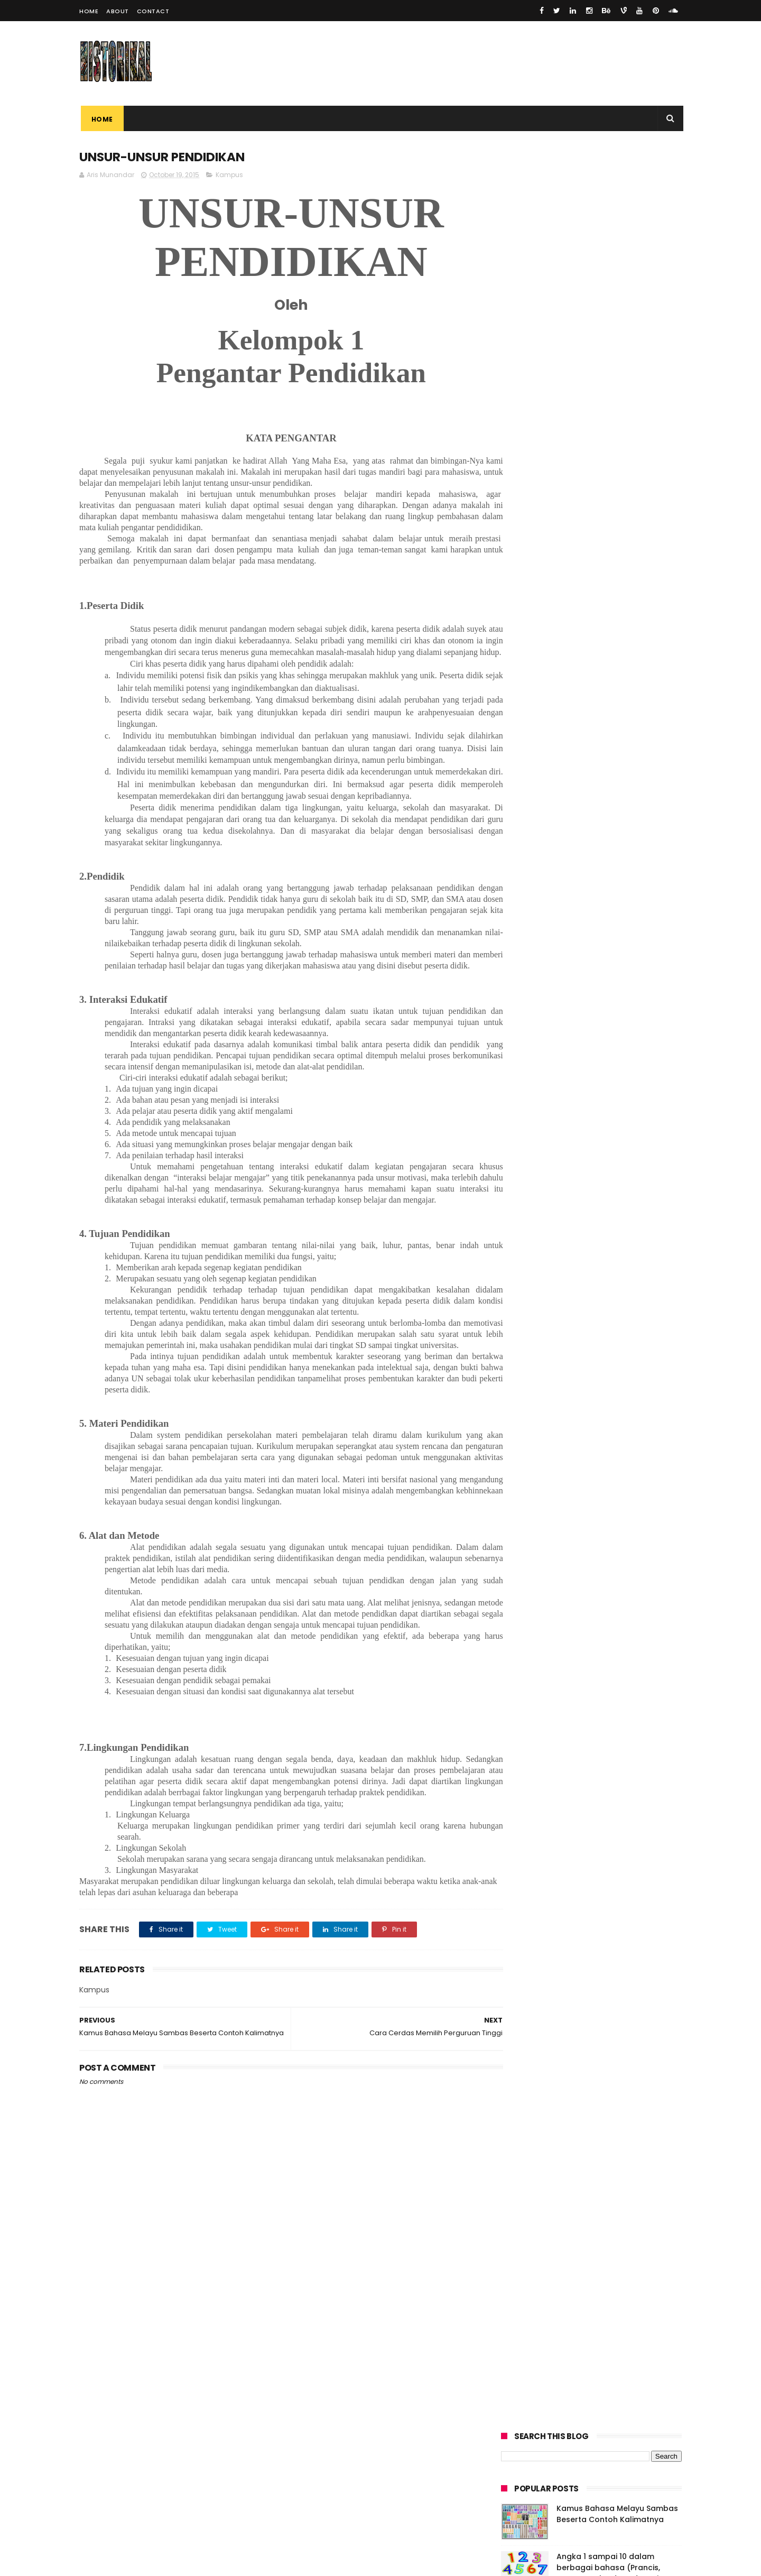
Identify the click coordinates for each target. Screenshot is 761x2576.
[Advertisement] (280, 2390)
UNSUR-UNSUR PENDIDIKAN (550, 364)
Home (88, 11)
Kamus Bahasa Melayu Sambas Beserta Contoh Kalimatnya (617, 233)
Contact (153, 11)
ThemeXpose (138, 2563)
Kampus (229, 175)
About (117, 11)
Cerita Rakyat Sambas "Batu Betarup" (573, 342)
